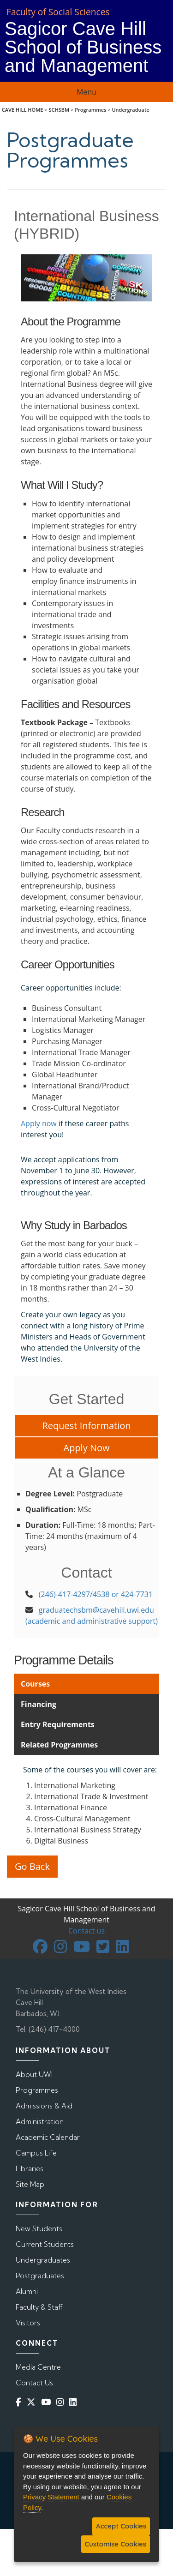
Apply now (39, 1123)
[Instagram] (61, 2402)
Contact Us (34, 2382)
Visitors (28, 2322)
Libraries (29, 2168)
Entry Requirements (58, 1724)
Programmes (90, 109)
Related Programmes (59, 1745)
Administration (40, 2121)
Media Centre (38, 2367)
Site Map (30, 2184)
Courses (35, 1684)
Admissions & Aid (44, 2106)
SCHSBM (59, 109)
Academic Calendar (48, 2137)
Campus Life (36, 2153)
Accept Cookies (121, 2526)
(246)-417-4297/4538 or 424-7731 (96, 1594)
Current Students (45, 2244)
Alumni (27, 2291)
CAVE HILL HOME (22, 109)
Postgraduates (40, 2275)
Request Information (86, 1425)
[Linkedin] (74, 2402)
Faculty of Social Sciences (58, 12)
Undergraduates (43, 2260)
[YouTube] (47, 2402)
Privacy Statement (51, 2497)
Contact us (86, 1931)
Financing (38, 1704)
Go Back (32, 1866)
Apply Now (87, 1447)
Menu (86, 92)
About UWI (34, 2074)
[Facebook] (20, 2402)
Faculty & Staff (39, 2307)
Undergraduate (130, 109)
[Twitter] (33, 2402)
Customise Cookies (115, 2544)
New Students (39, 2228)
